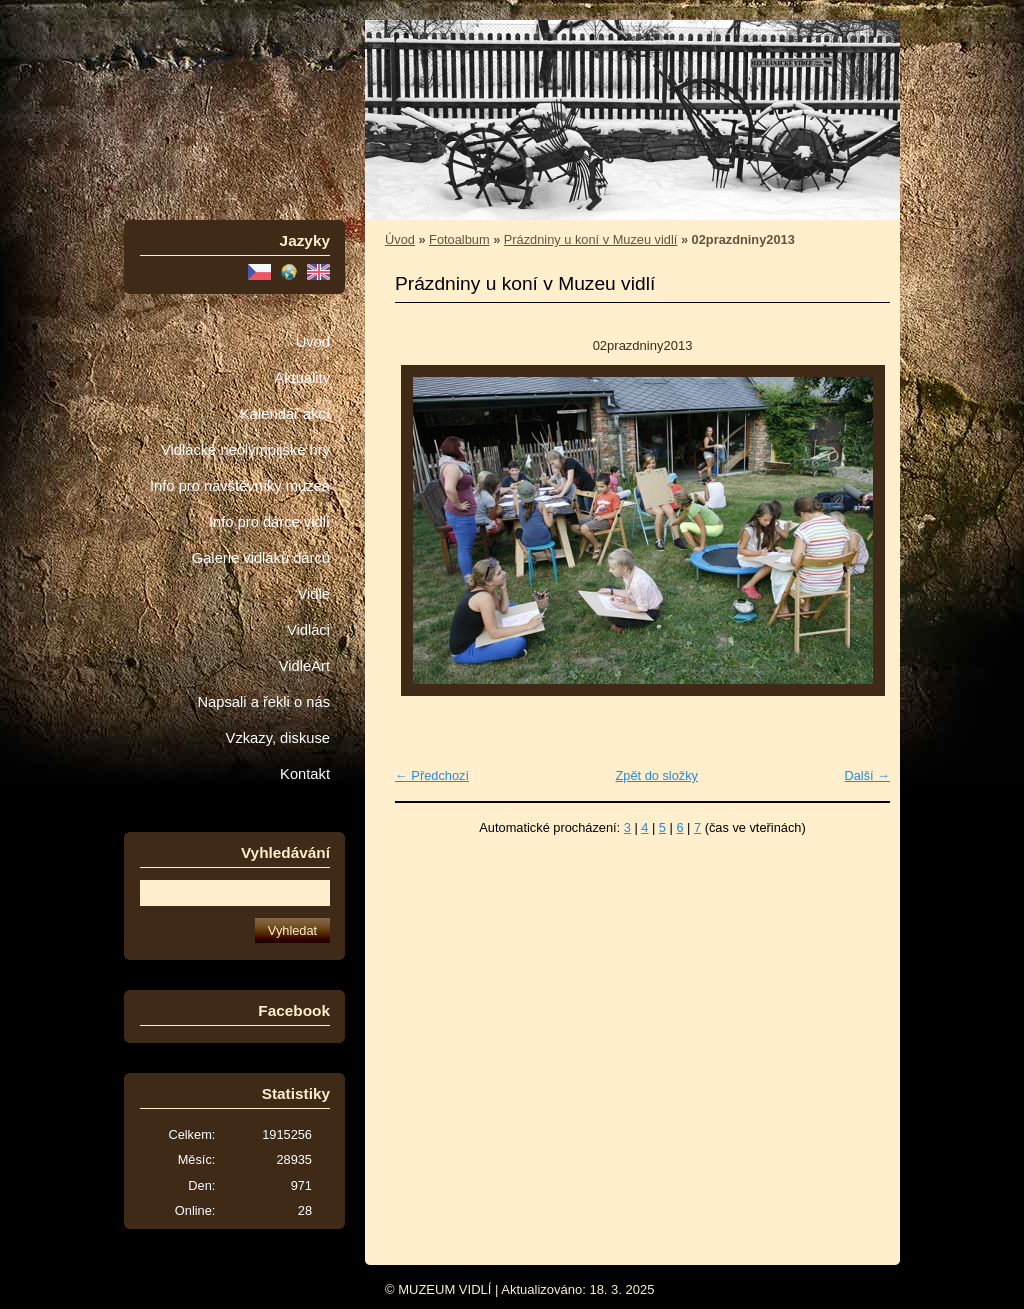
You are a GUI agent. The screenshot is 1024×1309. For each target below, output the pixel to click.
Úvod (313, 342)
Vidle (314, 594)
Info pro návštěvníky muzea (240, 486)
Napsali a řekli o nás (263, 702)
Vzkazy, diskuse (278, 738)
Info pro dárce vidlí (269, 522)
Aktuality (302, 378)
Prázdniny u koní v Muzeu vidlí (591, 239)
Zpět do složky (656, 775)
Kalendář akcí (285, 414)
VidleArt (304, 666)
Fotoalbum (459, 239)
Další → (867, 775)
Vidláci (308, 630)
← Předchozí (432, 775)
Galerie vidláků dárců (261, 558)
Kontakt (305, 774)
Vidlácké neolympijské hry (245, 450)
